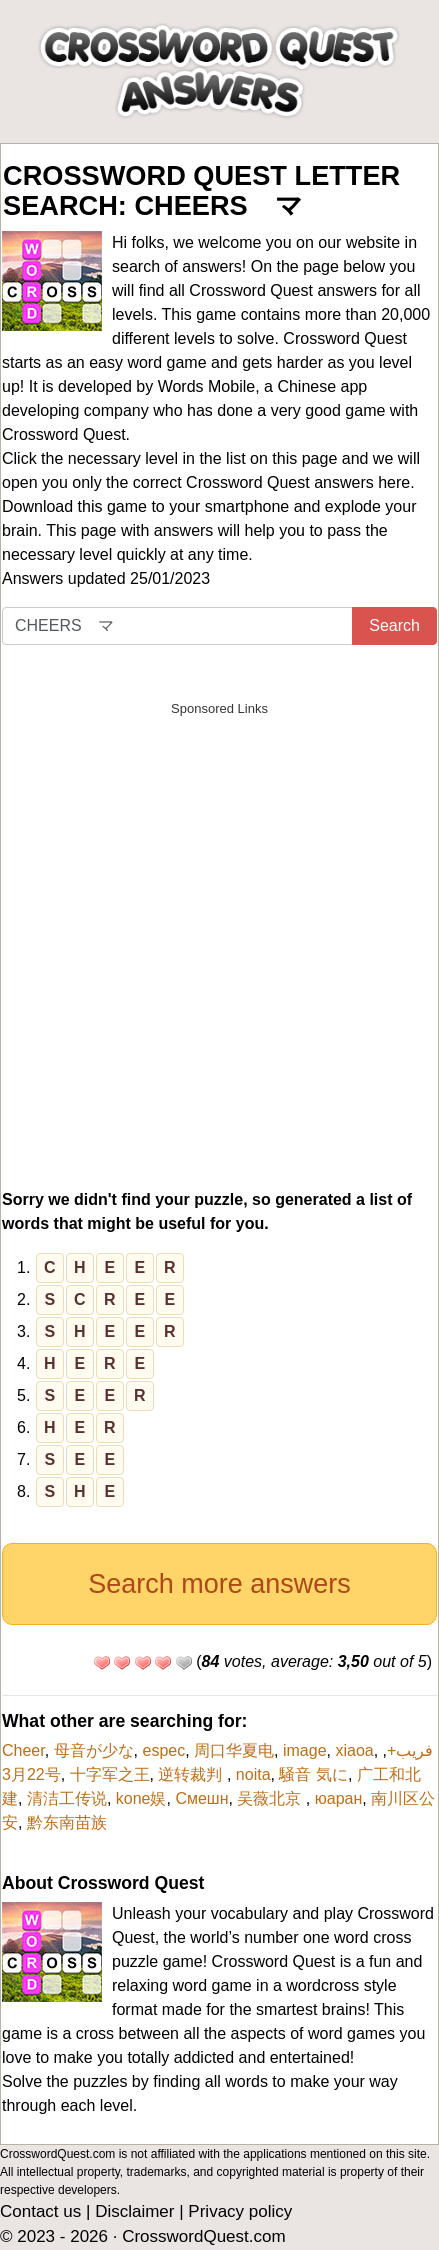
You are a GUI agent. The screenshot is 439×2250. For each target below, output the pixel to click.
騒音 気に (313, 1774)
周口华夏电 (234, 1750)
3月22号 (31, 1774)
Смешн (201, 1798)
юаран (339, 1798)
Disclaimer (134, 2211)
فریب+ (410, 1750)
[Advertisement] (219, 945)
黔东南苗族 (67, 1822)
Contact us (40, 2211)
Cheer (23, 1750)
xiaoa (354, 1750)
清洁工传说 (67, 1798)
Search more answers (219, 1584)
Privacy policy (240, 2211)
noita (253, 1774)
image (305, 1750)
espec (163, 1750)
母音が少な (94, 1750)
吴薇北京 (271, 1798)
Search (394, 625)
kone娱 (141, 1798)
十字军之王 (110, 1774)
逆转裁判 (192, 1774)
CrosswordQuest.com (203, 2236)
